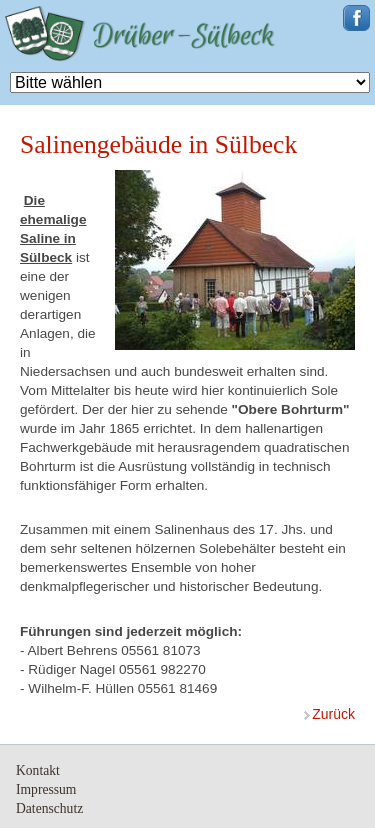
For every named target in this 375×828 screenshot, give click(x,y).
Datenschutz (49, 808)
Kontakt (38, 770)
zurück (333, 714)
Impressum (46, 789)
